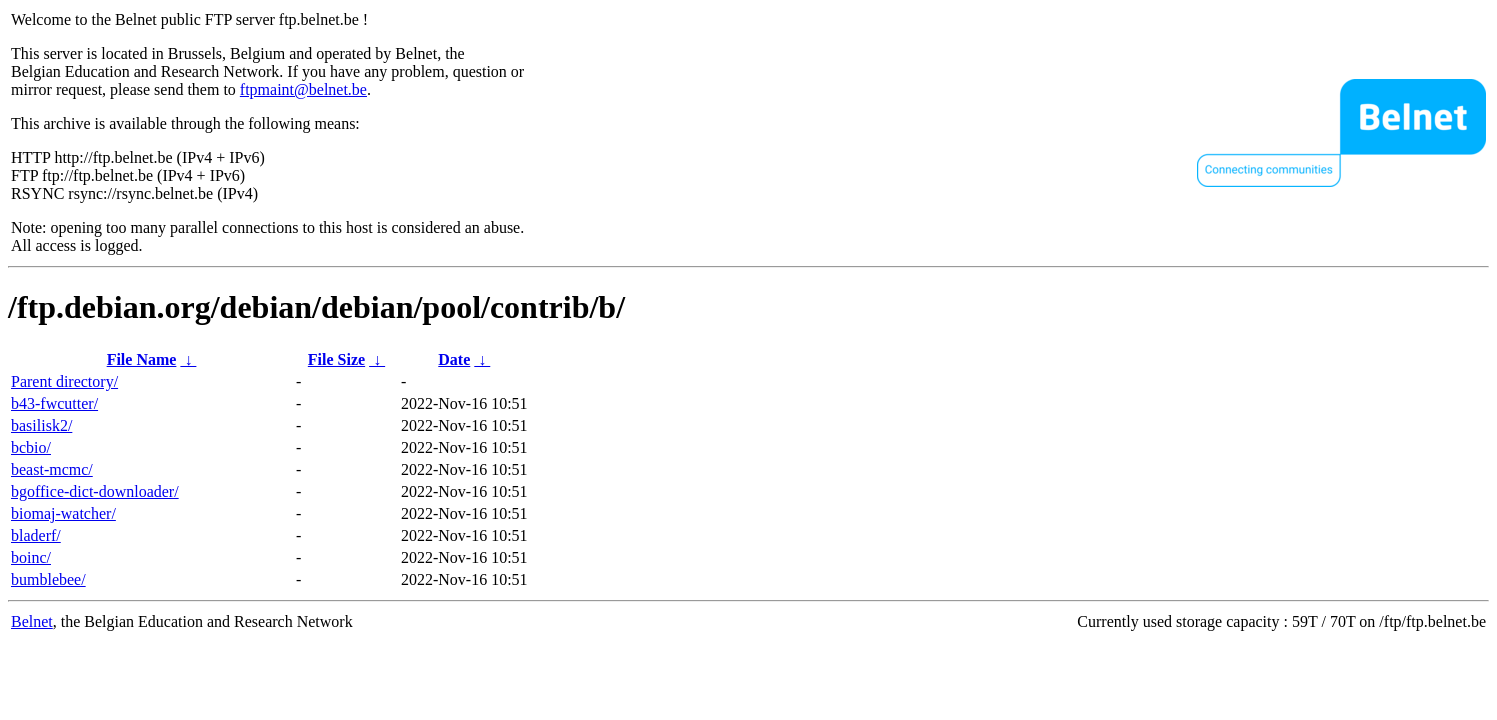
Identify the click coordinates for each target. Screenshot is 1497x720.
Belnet (32, 621)
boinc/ (31, 557)
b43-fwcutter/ (54, 403)
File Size (336, 359)
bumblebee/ (48, 579)
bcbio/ (31, 447)
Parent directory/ (64, 381)
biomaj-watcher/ (63, 513)
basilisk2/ (41, 425)
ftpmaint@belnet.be (303, 89)
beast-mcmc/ (52, 469)
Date (454, 359)
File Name (142, 359)
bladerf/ (36, 535)
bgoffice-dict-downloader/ (95, 491)
